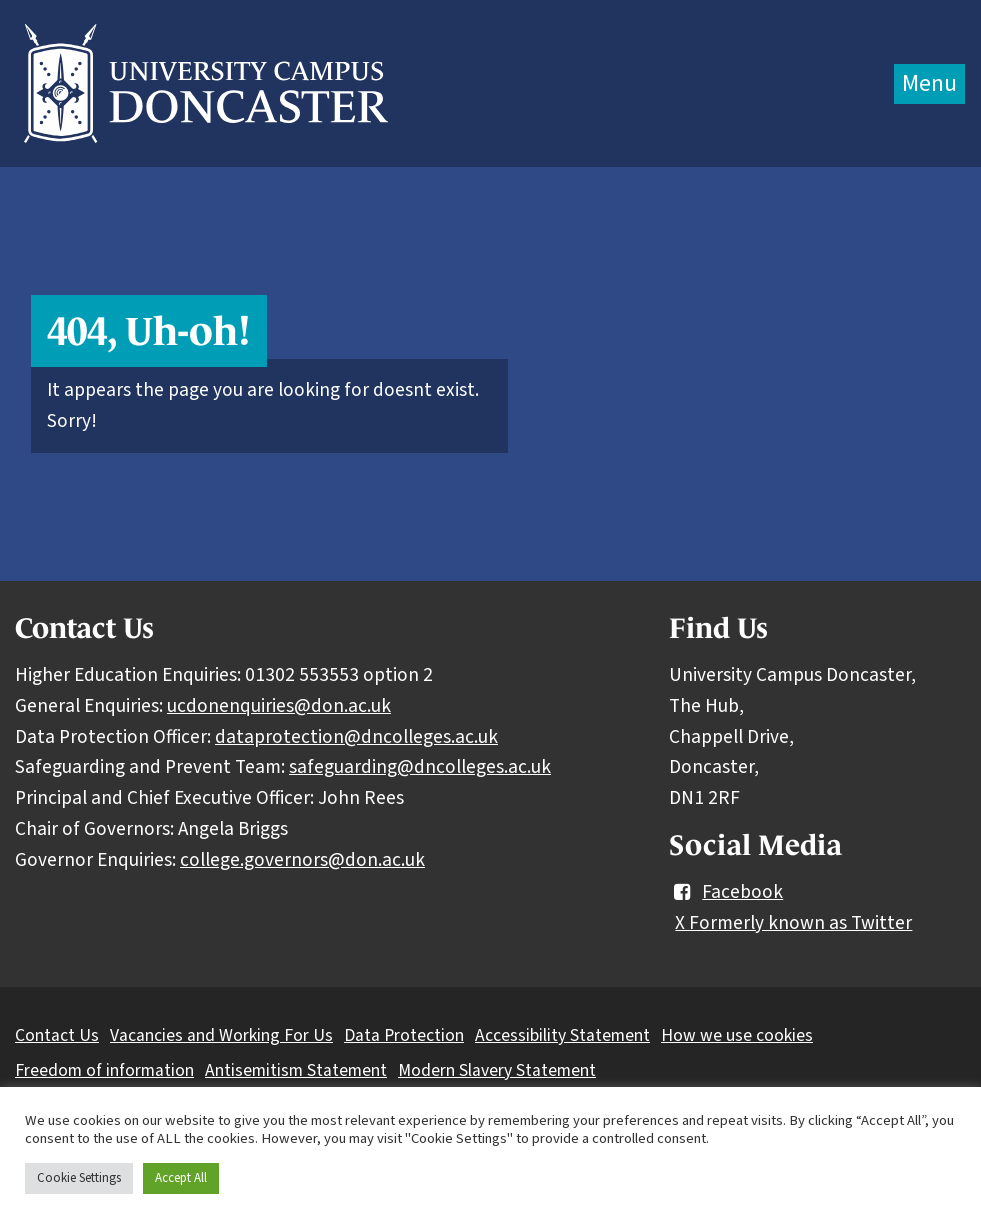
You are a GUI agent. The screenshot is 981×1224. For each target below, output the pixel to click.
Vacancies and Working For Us (221, 1035)
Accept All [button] (181, 1178)
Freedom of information (104, 1070)
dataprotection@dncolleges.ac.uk (356, 737)
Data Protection (404, 1035)
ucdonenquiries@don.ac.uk (279, 706)
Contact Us (57, 1035)
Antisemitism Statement (296, 1070)
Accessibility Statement (562, 1035)
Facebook (726, 892)
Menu (929, 83)
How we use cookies (737, 1035)
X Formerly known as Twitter (793, 923)
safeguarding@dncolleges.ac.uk (420, 767)
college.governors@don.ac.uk (302, 860)
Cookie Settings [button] (79, 1178)
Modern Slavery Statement (497, 1070)
